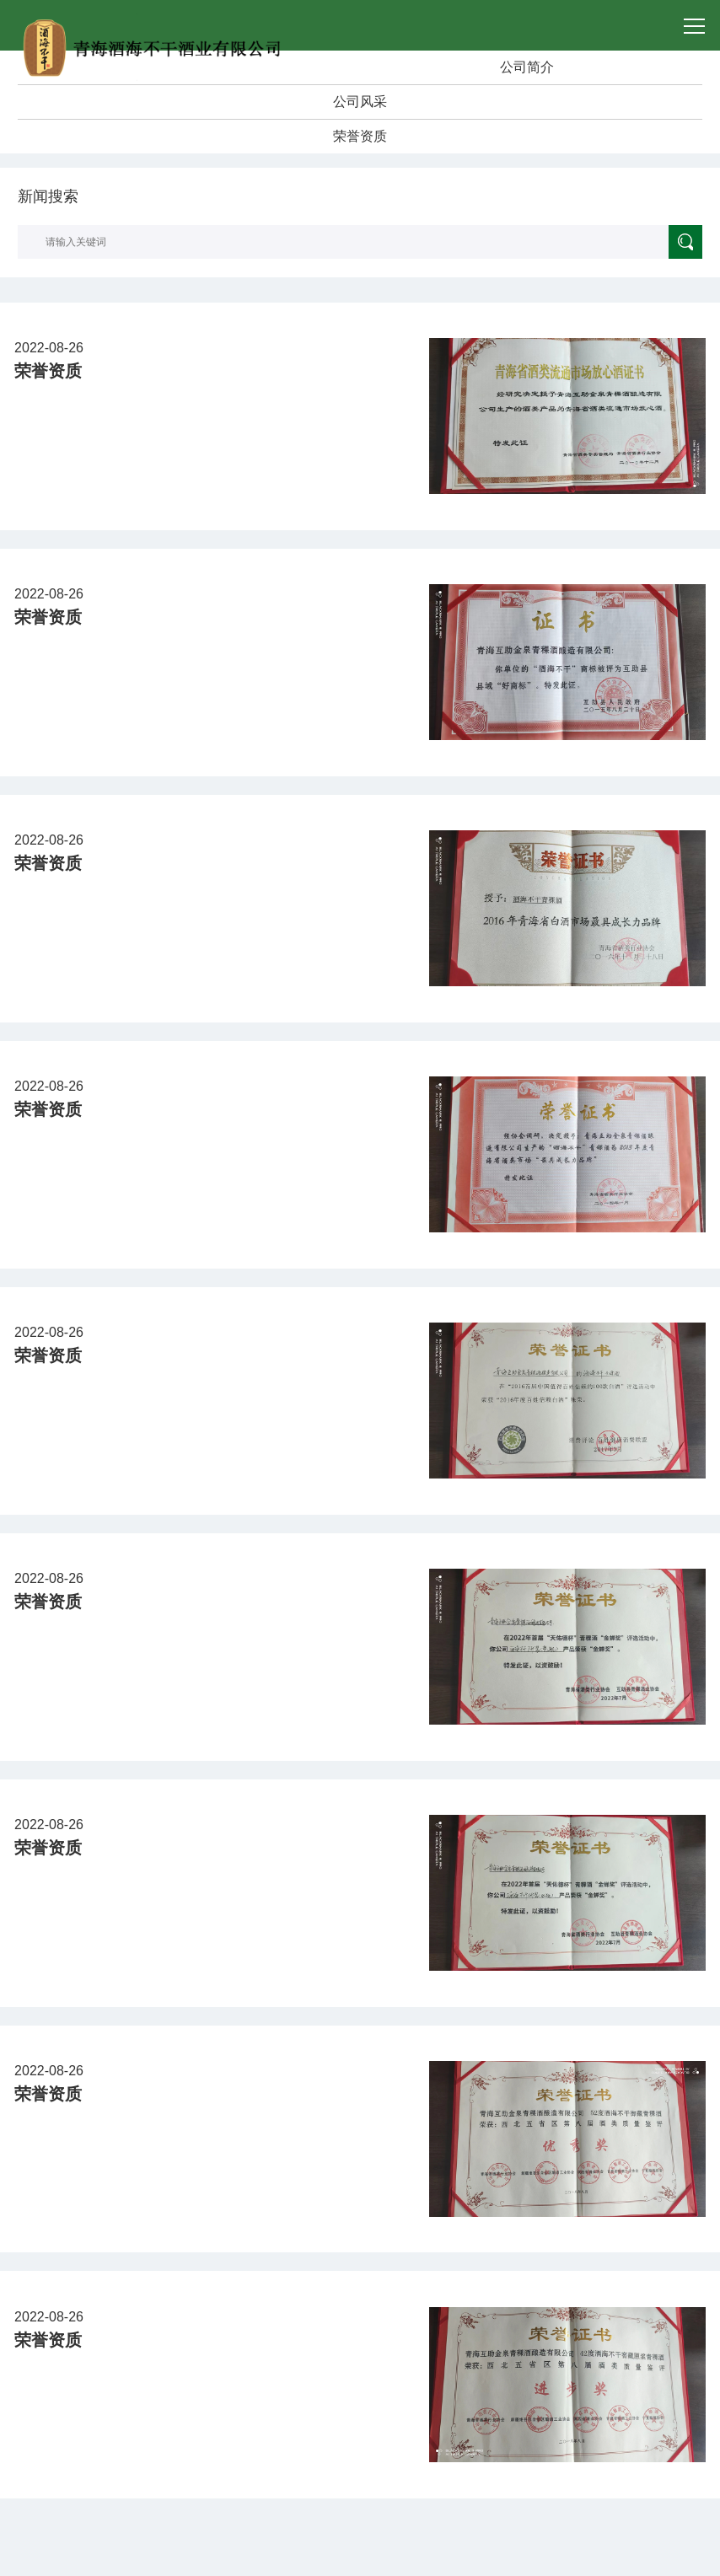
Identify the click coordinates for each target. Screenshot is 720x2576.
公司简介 (527, 67)
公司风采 (360, 101)
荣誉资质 (360, 136)
